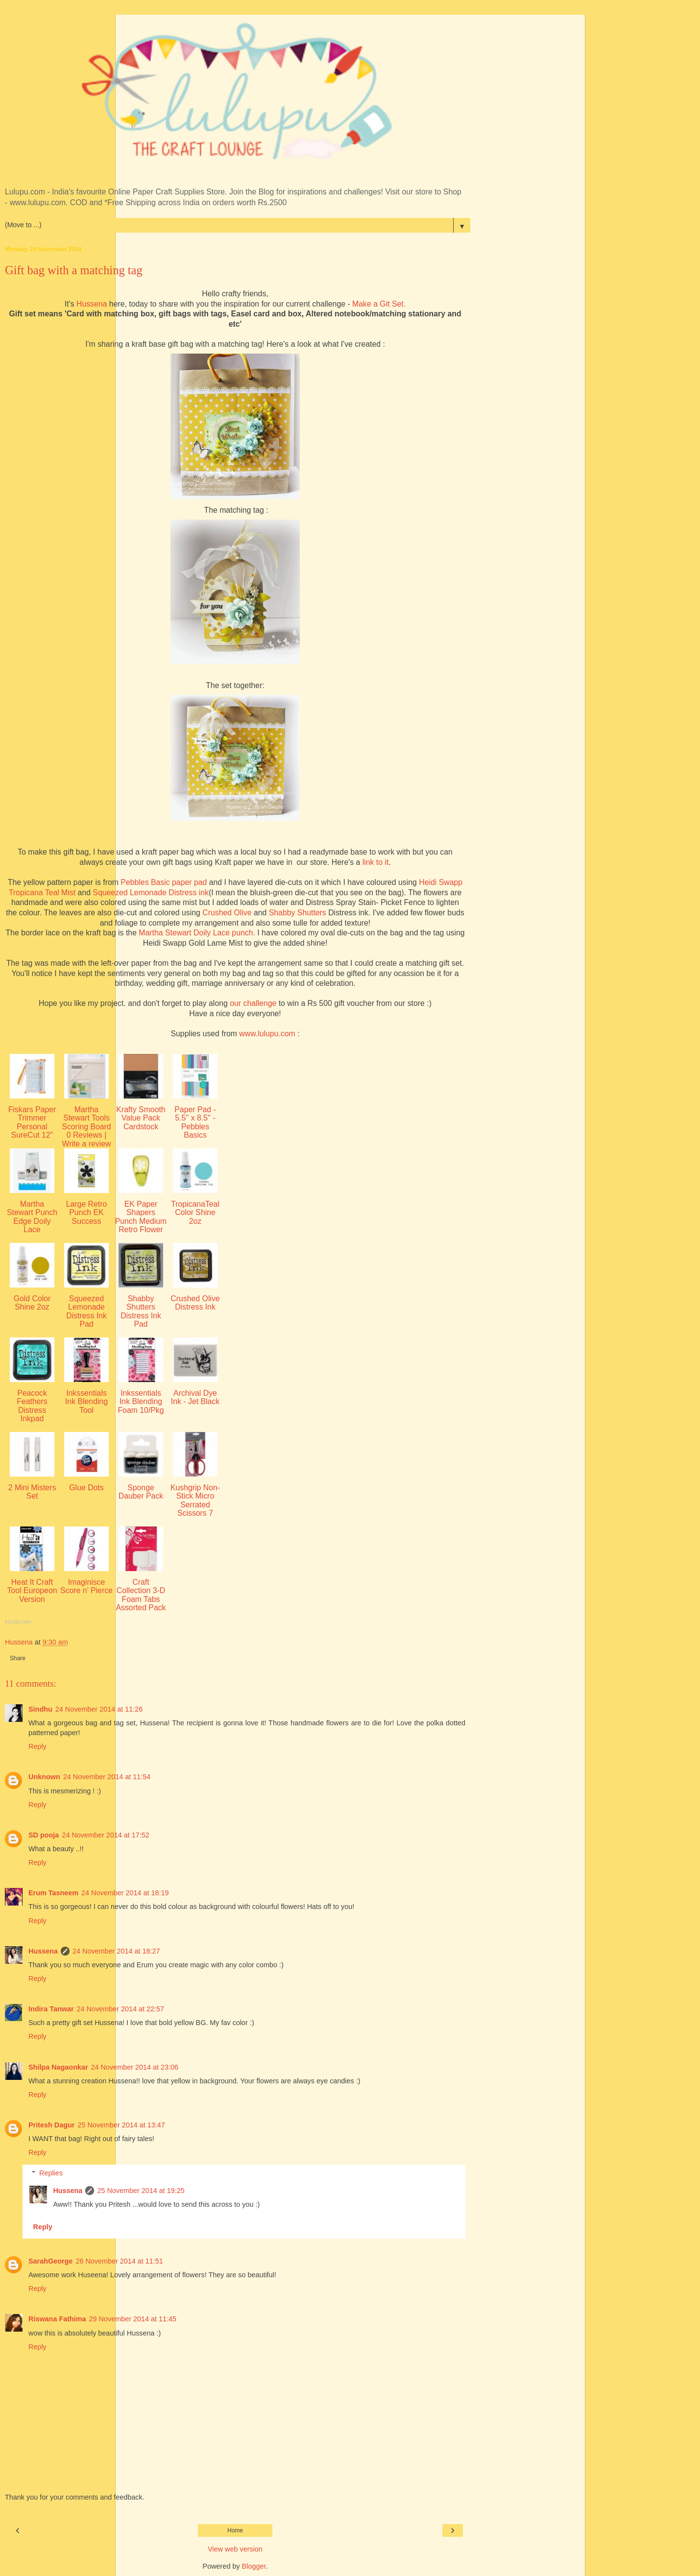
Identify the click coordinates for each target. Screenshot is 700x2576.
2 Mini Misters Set (32, 1491)
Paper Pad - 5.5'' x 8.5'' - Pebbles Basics (195, 1122)
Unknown (44, 1777)
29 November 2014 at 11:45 (132, 2319)
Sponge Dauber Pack (141, 1491)
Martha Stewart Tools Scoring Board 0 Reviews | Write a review (86, 1126)
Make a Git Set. (379, 304)
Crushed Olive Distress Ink (194, 1302)
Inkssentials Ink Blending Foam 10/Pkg (141, 1401)
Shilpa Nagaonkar (58, 2067)
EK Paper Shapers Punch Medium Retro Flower (141, 1217)
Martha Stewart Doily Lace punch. (197, 933)
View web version (235, 2549)
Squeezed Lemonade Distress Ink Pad (86, 1311)
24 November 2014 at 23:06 (134, 2067)
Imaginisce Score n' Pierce (86, 1586)
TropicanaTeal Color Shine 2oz (195, 1212)
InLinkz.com (18, 1621)
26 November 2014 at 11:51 (119, 2261)
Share (17, 1658)
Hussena (90, 304)
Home (235, 2530)
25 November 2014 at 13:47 (121, 2125)
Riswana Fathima (57, 2319)
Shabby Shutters (297, 912)
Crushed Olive (226, 912)
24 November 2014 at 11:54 (106, 1777)
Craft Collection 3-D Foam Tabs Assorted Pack (141, 1595)
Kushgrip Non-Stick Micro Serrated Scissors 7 (195, 1500)
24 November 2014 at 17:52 (105, 1835)
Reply (37, 1746)
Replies (51, 2173)
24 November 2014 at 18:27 (116, 1951)
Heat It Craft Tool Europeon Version (32, 1590)
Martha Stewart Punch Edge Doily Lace (32, 1217)
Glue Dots (86, 1487)
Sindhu (40, 1709)
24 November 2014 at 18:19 (125, 1893)
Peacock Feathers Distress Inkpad (32, 1406)
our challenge (253, 1003)
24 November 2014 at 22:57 (120, 2009)
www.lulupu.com (268, 1033)
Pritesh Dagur (51, 2125)
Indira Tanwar (51, 2009)
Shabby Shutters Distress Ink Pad (141, 1311)
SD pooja (43, 1835)
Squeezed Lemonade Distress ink (151, 892)
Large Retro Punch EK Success (86, 1212)
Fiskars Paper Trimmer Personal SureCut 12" (32, 1122)
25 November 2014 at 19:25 (140, 2190)
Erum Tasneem (53, 1893)
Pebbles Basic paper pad (164, 882)
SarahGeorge (50, 2261)
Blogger (254, 2566)
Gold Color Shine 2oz (32, 1302)
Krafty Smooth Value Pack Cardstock (140, 1118)
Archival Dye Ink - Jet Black (195, 1397)
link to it (375, 862)
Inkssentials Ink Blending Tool (86, 1401)
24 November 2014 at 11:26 (99, 1709)
